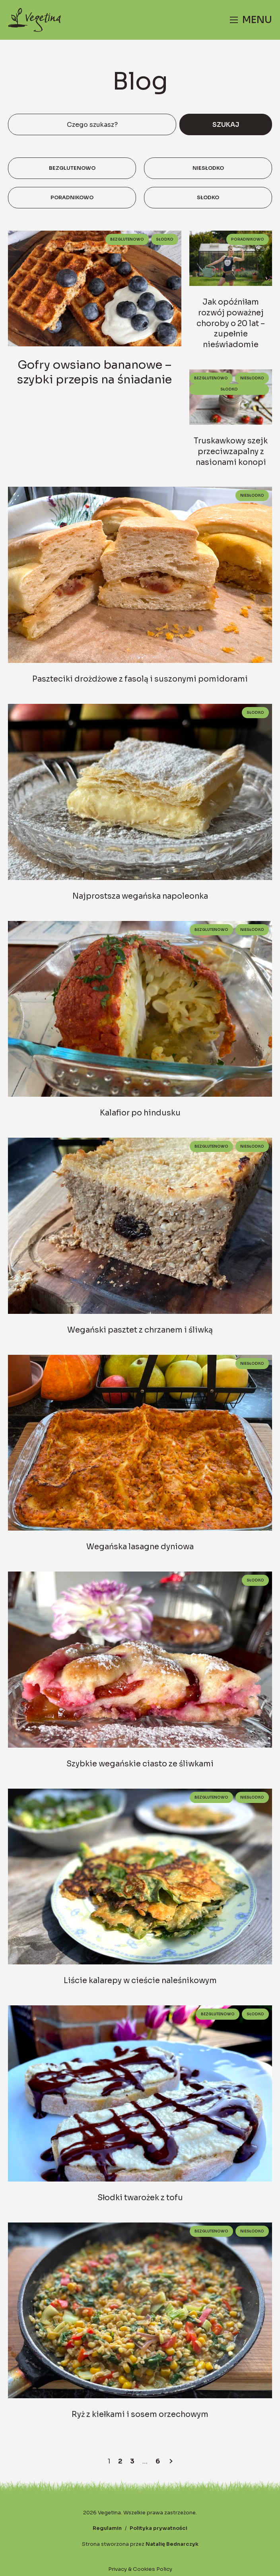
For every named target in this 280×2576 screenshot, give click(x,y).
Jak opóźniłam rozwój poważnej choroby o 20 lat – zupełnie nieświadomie (230, 323)
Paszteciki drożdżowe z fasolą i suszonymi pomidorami (140, 679)
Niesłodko (208, 168)
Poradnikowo (72, 197)
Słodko (208, 197)
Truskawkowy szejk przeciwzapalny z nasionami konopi (231, 451)
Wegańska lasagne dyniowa (140, 1547)
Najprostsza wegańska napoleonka (140, 896)
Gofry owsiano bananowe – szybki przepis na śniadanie (94, 372)
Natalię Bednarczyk (172, 2544)
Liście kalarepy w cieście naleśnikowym (140, 1980)
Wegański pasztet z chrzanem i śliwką (140, 1330)
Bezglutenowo (72, 168)
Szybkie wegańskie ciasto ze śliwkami (140, 1764)
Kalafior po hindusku (140, 1113)
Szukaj (225, 124)
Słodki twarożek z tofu (140, 2198)
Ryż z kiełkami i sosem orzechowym (140, 2414)
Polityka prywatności (158, 2528)
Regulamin (107, 2528)
